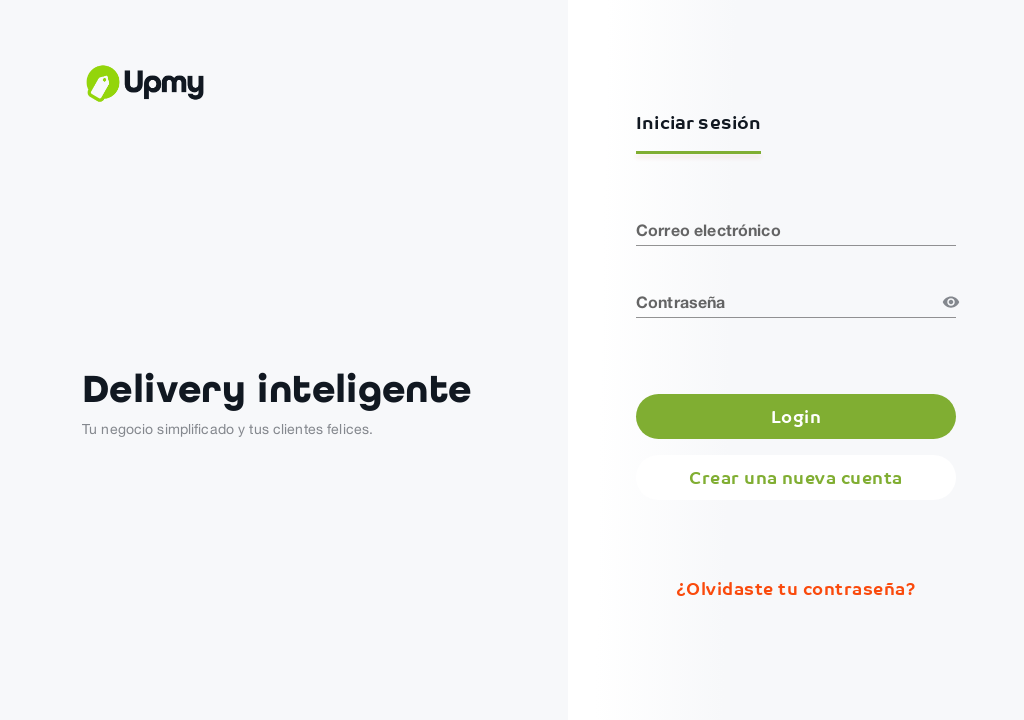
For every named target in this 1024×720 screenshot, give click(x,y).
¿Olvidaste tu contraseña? (796, 589)
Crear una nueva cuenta (796, 477)
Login (796, 416)
